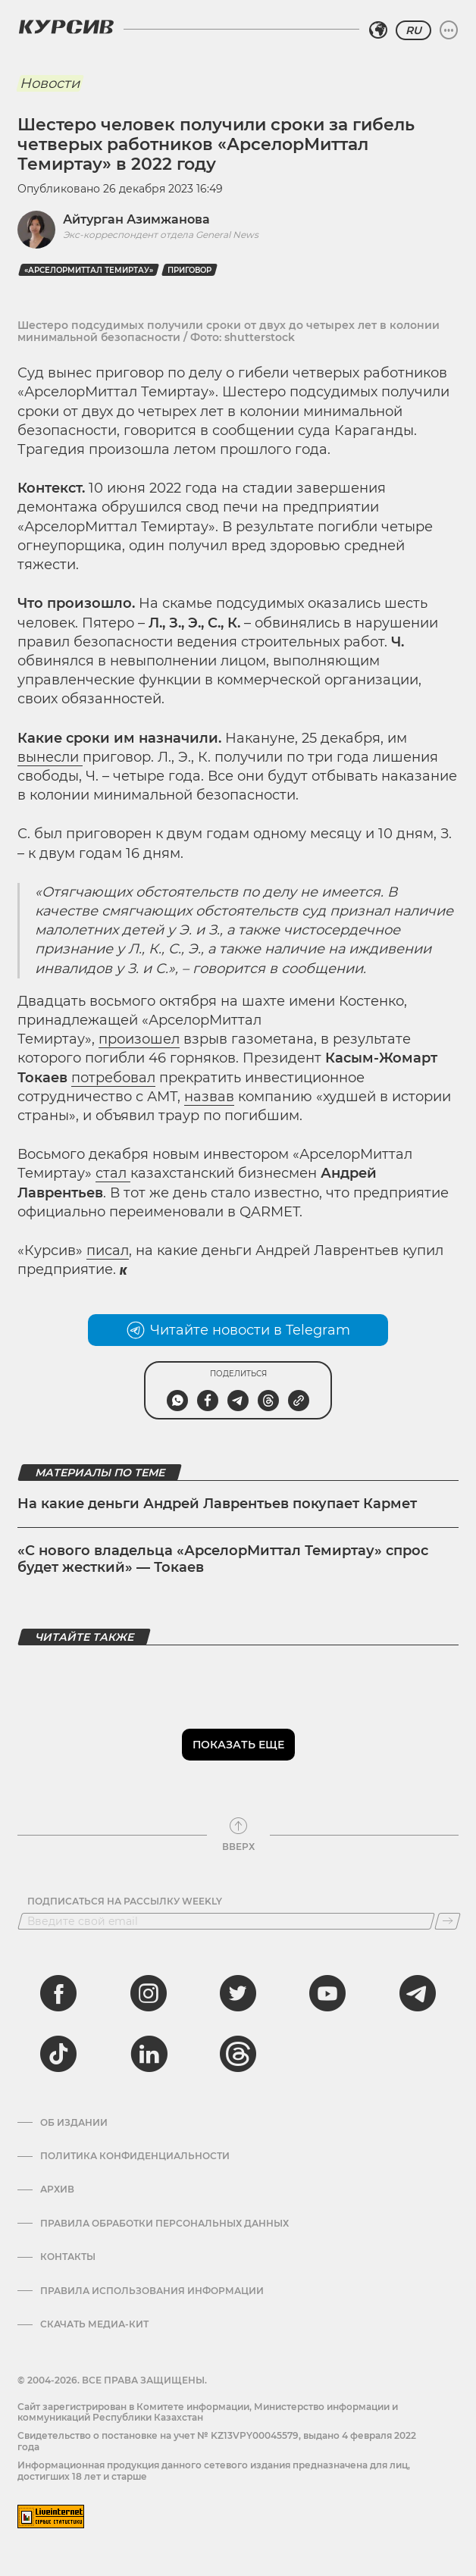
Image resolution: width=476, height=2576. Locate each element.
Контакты (68, 2257)
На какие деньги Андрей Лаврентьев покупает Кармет (217, 1503)
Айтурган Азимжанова (136, 219)
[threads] (238, 2054)
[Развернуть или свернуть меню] (449, 30)
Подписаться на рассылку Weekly (124, 1901)
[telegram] (417, 1993)
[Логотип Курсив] (65, 26)
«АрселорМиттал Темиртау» (88, 270)
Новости (50, 83)
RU (413, 30)
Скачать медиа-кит (94, 2324)
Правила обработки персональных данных (164, 2223)
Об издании (74, 2122)
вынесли (50, 757)
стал (113, 1173)
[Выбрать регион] (378, 30)
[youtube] (327, 1993)
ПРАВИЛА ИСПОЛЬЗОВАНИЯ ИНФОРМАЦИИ (152, 2291)
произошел (139, 1039)
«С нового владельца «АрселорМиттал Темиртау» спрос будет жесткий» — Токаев (222, 1559)
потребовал (113, 1077)
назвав (209, 1096)
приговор (189, 270)
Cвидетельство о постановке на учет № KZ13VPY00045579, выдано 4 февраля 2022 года (216, 2441)
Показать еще (238, 1744)
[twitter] (238, 1993)
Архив (57, 2189)
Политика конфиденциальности (135, 2156)
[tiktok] (58, 2054)
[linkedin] (149, 2054)
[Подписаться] (448, 1921)
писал (107, 1250)
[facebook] (58, 1993)
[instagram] (148, 1993)
